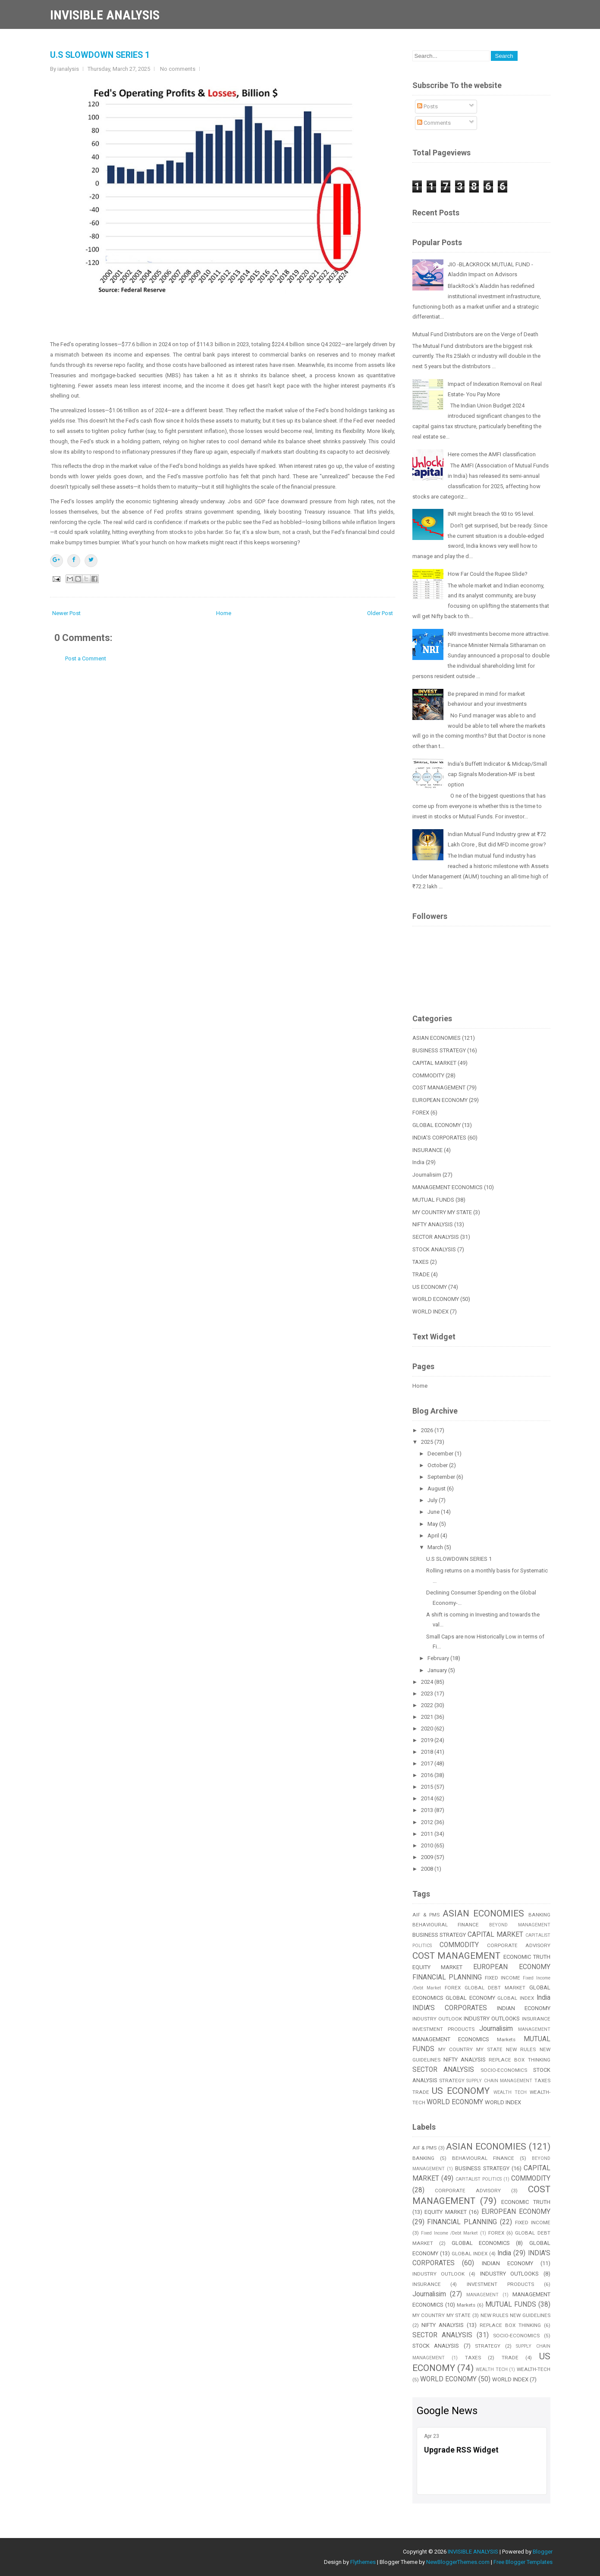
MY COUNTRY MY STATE (442, 1212)
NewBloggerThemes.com (458, 2562)
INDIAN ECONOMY (523, 2008)
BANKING (539, 1915)
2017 (427, 1763)
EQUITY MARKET (437, 1967)
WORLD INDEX (430, 1311)
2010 (427, 1845)
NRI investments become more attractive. (499, 634)
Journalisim (426, 1174)
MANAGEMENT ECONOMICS (447, 1187)
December (441, 1453)
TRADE (421, 1274)
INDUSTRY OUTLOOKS (492, 2018)
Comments (434, 123)
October (438, 1465)
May (433, 1524)
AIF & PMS (426, 1915)
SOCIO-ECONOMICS (504, 2070)
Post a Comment (85, 658)
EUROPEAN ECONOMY (440, 1100)
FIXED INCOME (502, 1978)
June (434, 1512)
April (433, 1535)
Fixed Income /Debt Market (449, 2233)
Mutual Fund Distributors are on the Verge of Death (475, 334)
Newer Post (66, 613)
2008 (427, 1869)
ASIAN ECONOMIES (436, 1038)
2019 (427, 1740)
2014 (427, 1798)
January (437, 1670)
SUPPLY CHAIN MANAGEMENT (499, 2081)
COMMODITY (428, 1075)
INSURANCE (427, 1150)
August (437, 1488)
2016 (427, 1775)
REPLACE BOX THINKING (519, 2060)
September (441, 1477)
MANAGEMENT (534, 2029)
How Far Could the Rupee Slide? (488, 574)
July (433, 1500)
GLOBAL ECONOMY (436, 1125)
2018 (427, 1752)
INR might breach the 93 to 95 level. (491, 514)
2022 (427, 1705)
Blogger (543, 2551)
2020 (427, 1728)
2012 (427, 1822)
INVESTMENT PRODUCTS (443, 2029)
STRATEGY (452, 2080)
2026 (427, 1430)
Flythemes (363, 2562)
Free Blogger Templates (523, 2562)
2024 (427, 1682)
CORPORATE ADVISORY (518, 1945)
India (418, 1162)
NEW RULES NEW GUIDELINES (515, 2315)
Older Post (380, 613)
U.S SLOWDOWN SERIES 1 (100, 55)
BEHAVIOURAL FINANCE (445, 1925)
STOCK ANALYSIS (434, 1249)
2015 (427, 1787)
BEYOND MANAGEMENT (519, 1925)
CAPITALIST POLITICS (478, 2179)
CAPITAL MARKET (434, 1063)
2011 (427, 1834)
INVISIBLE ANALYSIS (105, 14)
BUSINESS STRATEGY (439, 1050)
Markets (506, 2039)
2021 (427, 1717)
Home (223, 613)
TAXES (420, 1262)
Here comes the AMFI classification (492, 454)
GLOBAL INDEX (515, 1998)
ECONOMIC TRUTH (526, 1957)
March (435, 1547)
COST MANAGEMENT (438, 1087)
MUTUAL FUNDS (433, 1199)
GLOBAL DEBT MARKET (495, 1988)
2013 (427, 1810)
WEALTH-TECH (533, 2369)
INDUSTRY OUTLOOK (437, 2019)
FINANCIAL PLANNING (447, 1977)
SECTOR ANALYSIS (435, 1237)
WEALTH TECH (510, 2092)
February (438, 1658)
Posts (427, 106)
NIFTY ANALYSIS (432, 1224)
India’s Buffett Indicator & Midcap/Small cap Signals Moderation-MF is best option (497, 774)
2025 (427, 1442)
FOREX (420, 1112)
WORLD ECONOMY (435, 1299)
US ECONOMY (429, 1287)
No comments (177, 69)
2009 (427, 1857)
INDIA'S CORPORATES (439, 1137)
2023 (427, 1693)
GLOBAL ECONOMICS (481, 2243)
